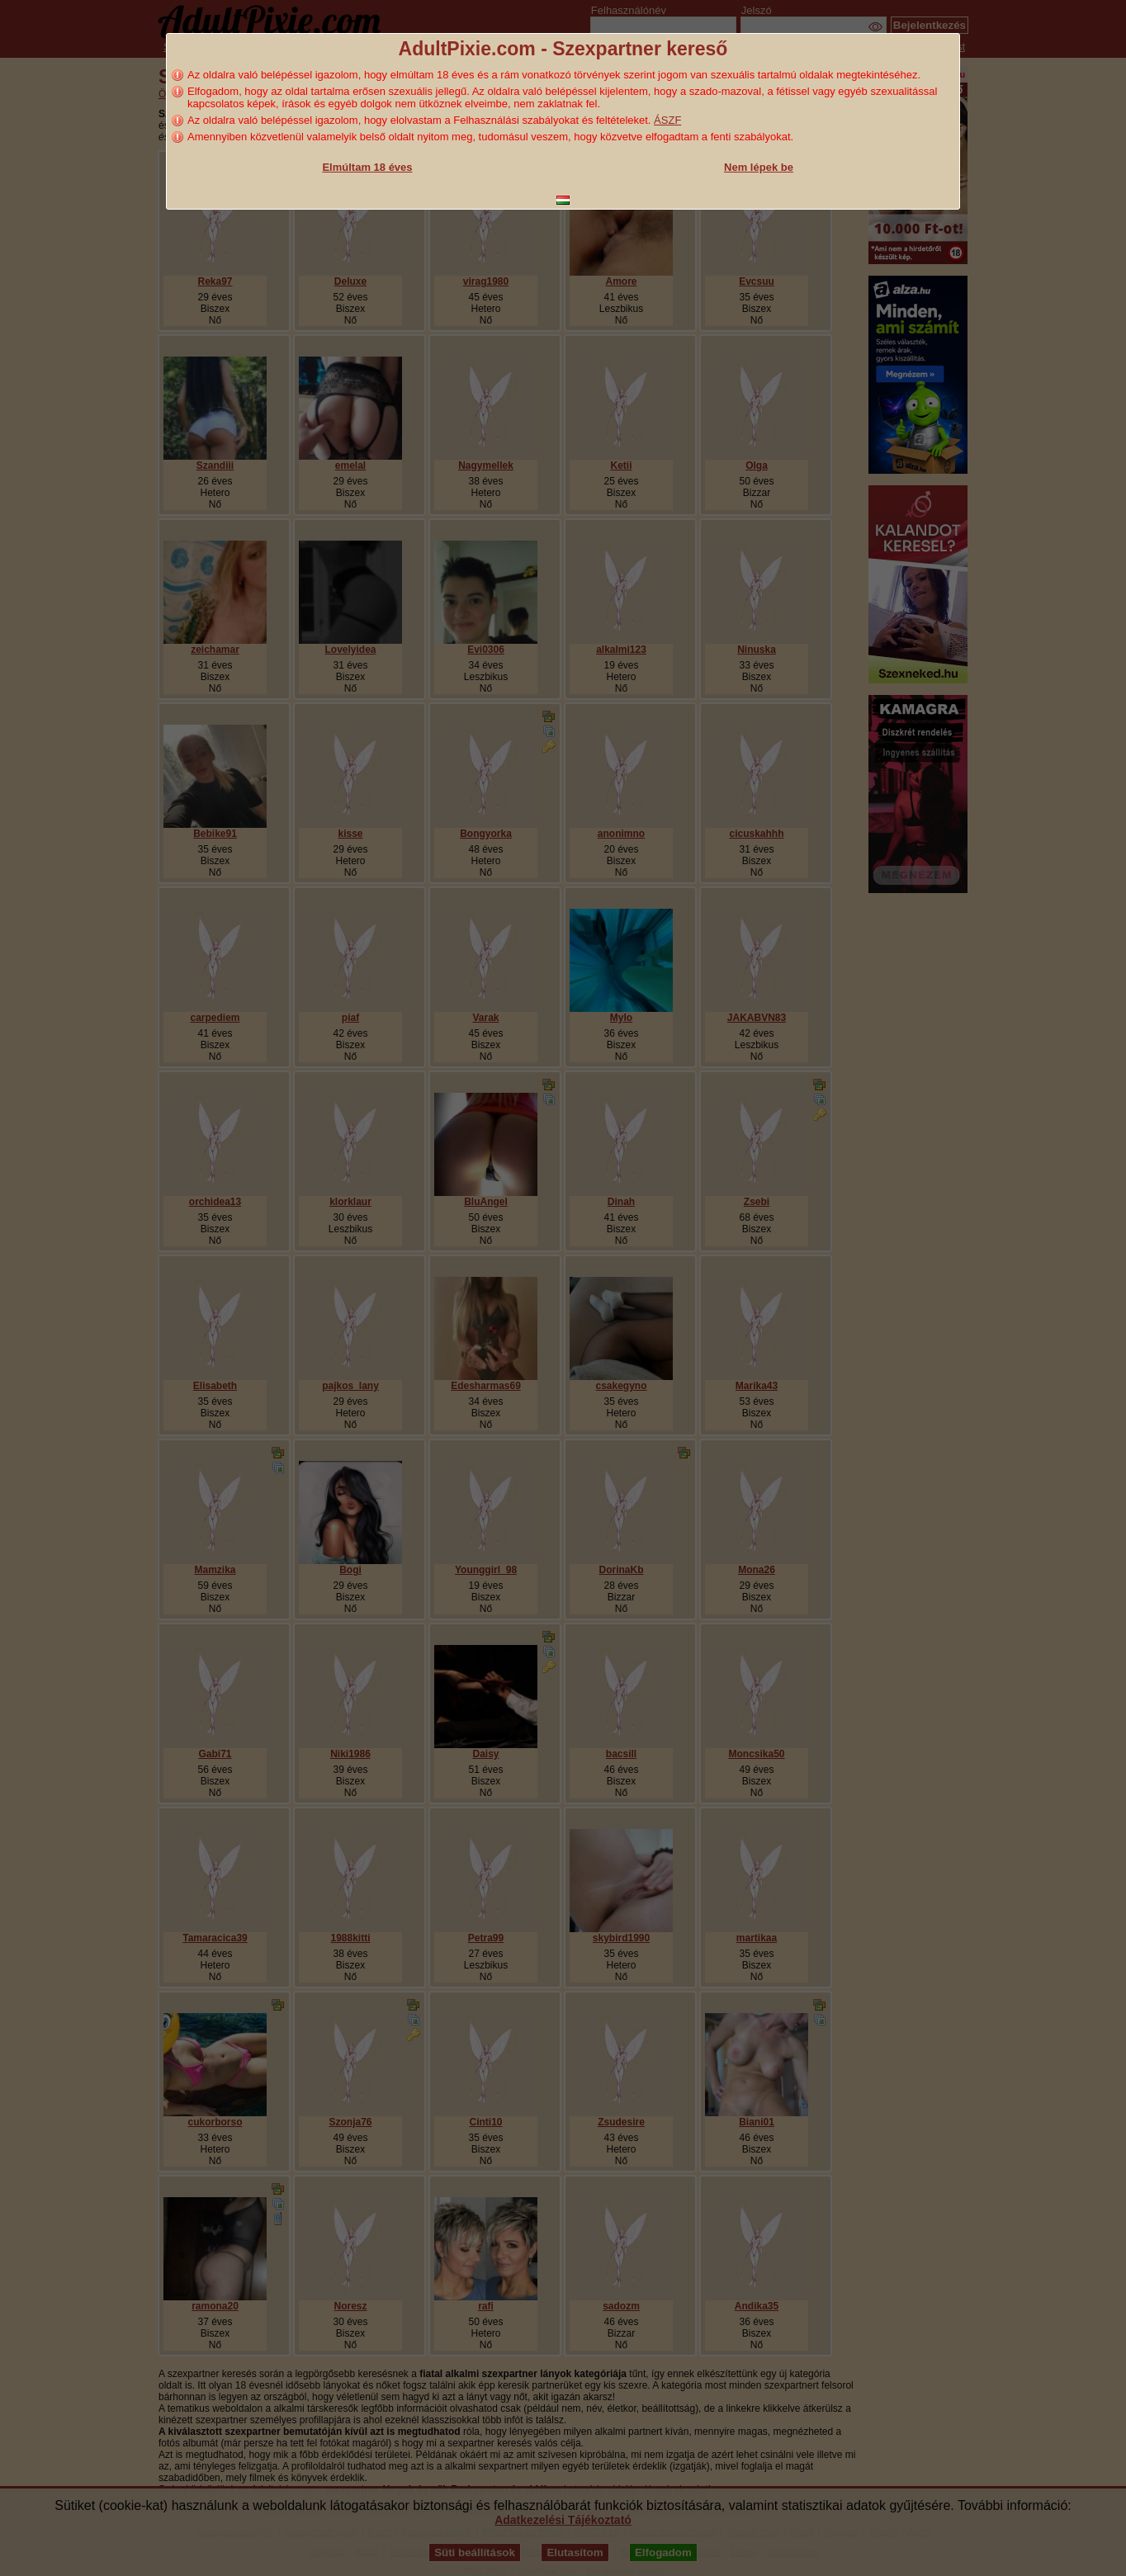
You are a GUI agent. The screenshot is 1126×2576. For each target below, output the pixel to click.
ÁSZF (667, 120)
